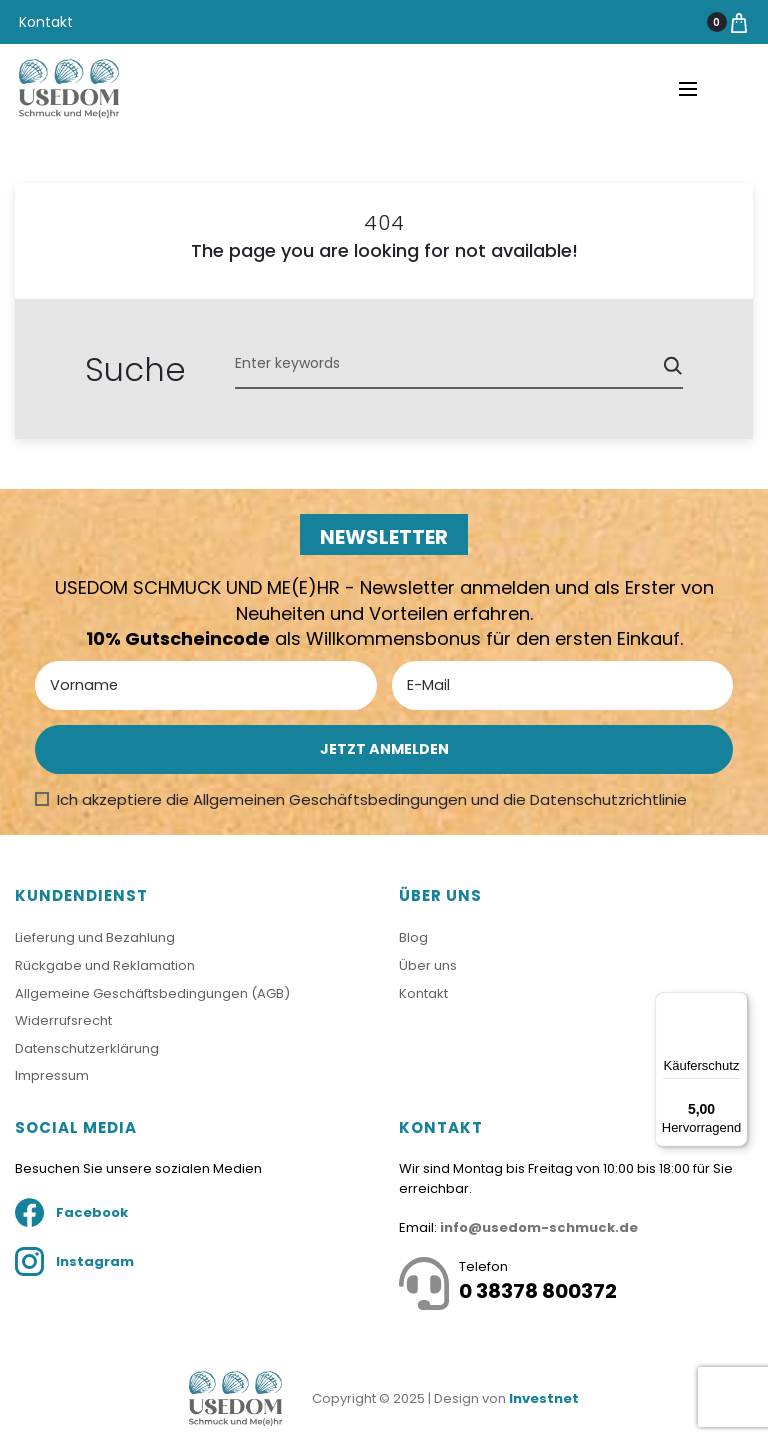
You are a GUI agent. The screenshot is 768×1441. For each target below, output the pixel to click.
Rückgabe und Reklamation (105, 965)
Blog (413, 937)
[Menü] (736, 1004)
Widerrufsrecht (63, 1020)
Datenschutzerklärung (87, 1048)
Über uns (428, 965)
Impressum (52, 1075)
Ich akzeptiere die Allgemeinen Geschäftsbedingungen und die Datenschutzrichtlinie (372, 799)
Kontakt (46, 22)
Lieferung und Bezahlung (95, 937)
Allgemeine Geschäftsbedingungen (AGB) (152, 993)
